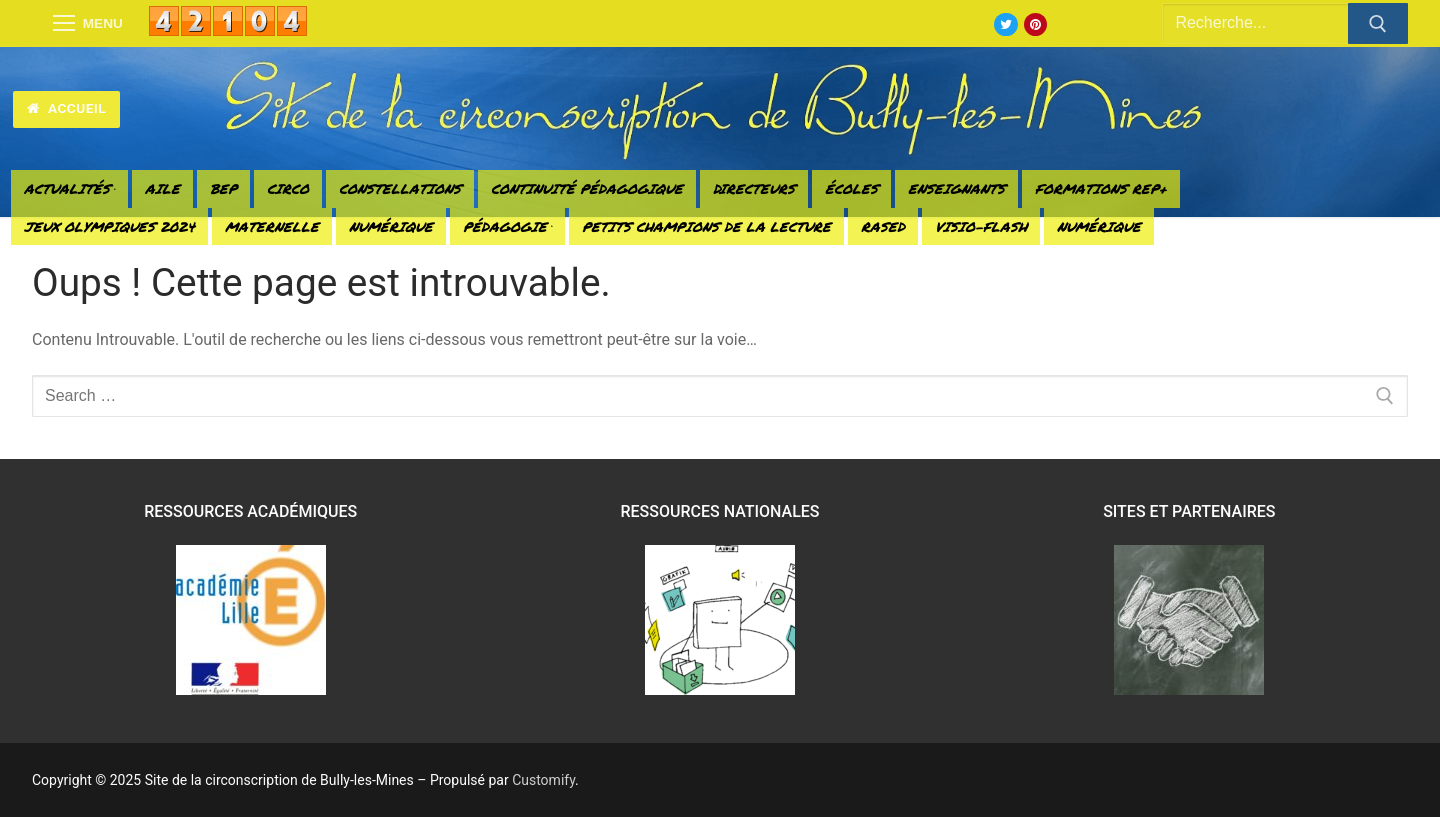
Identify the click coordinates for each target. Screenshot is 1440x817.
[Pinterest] (1035, 24)
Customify (543, 780)
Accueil (66, 108)
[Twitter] (1005, 24)
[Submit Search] (1378, 24)
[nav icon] (88, 24)
